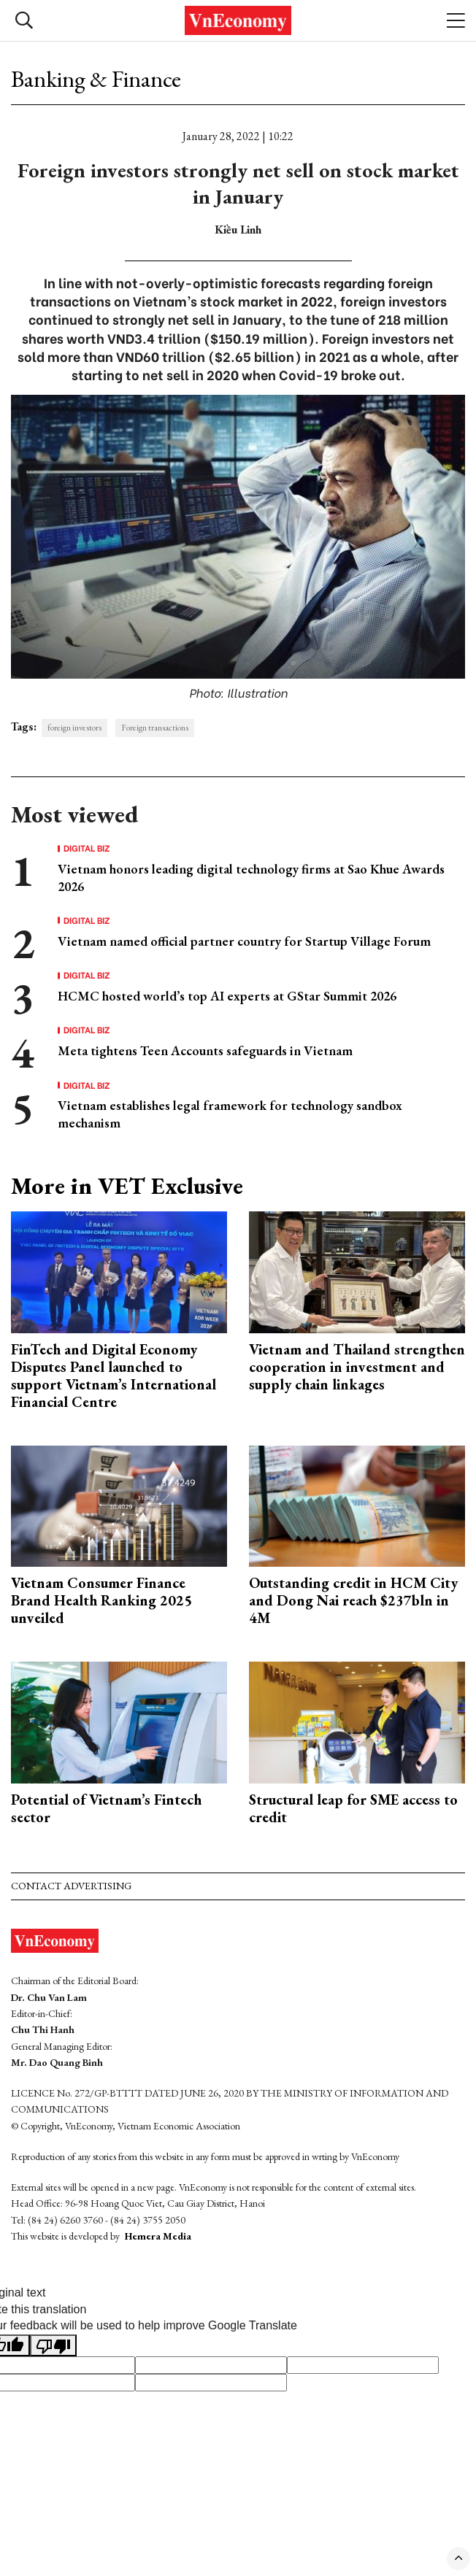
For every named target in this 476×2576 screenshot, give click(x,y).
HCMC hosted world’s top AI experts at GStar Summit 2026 (227, 995)
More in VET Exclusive (127, 1186)
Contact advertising (71, 1885)
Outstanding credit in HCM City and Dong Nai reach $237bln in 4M (353, 1600)
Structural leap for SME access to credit (353, 1808)
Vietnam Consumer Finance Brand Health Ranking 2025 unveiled (101, 1600)
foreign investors (74, 727)
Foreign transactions (154, 727)
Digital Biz (87, 848)
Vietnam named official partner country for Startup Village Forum (244, 941)
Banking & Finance (96, 78)
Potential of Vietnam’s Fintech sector (106, 1808)
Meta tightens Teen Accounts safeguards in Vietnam (205, 1050)
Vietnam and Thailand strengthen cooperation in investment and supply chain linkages (357, 1367)
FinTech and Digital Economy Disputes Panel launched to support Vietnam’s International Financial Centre (113, 1375)
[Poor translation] (53, 2345)
